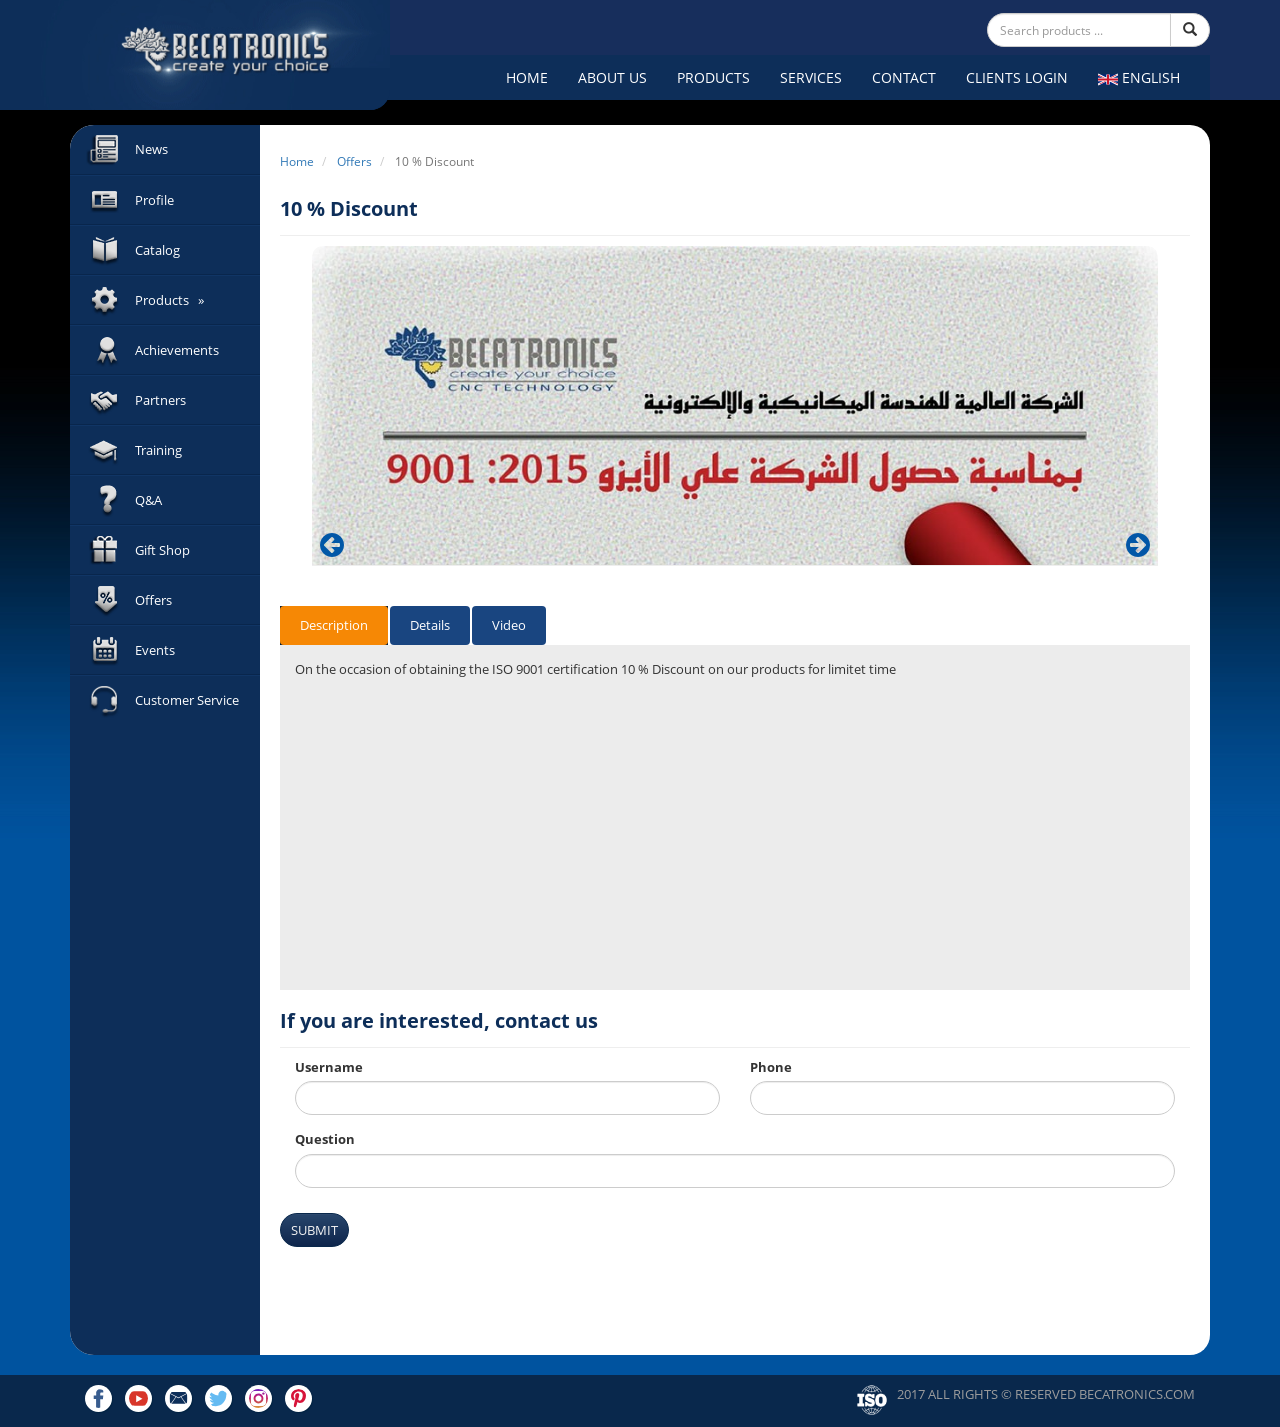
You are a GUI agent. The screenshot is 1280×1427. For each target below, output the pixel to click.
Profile (154, 200)
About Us (612, 77)
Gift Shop (162, 550)
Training (158, 450)
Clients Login (1017, 77)
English (1139, 77)
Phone (771, 1067)
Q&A (148, 500)
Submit (314, 1230)
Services (811, 77)
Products (713, 77)
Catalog (157, 250)
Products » (169, 300)
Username (329, 1067)
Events (155, 650)
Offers (153, 600)
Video (509, 625)
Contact (904, 77)
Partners (160, 400)
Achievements (177, 350)
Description (334, 625)
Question (325, 1139)
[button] (332, 545)
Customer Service (187, 700)
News (151, 149)
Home (527, 77)
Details (430, 625)
